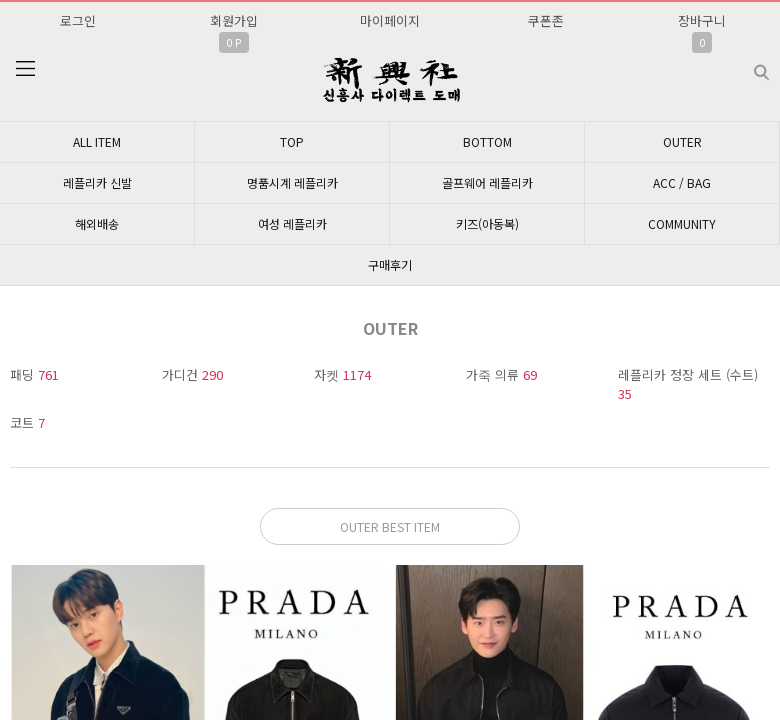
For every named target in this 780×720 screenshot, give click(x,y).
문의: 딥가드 (389, 521)
